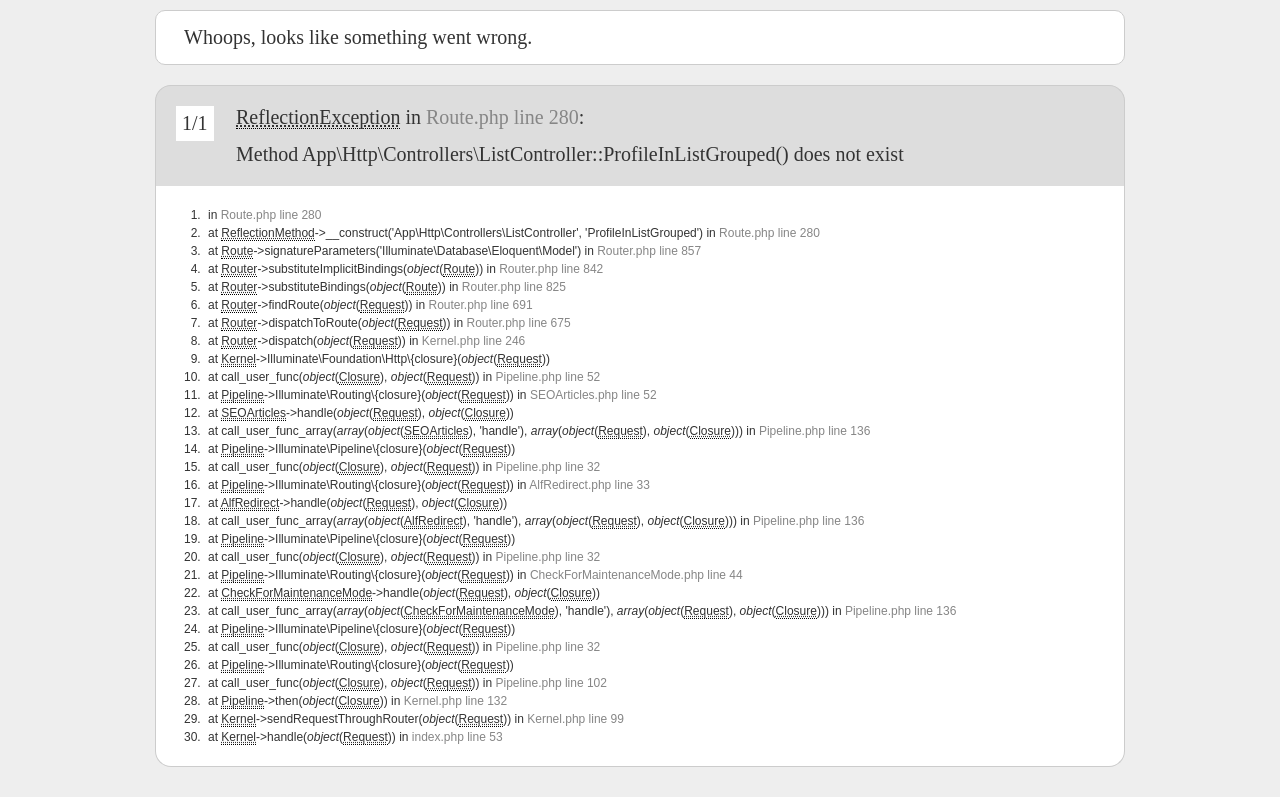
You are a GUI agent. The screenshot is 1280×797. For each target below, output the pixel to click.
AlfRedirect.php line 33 (589, 485)
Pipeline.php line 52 (548, 377)
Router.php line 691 (480, 305)
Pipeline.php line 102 (551, 683)
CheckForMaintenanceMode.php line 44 (636, 575)
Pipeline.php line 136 (814, 431)
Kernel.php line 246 (473, 341)
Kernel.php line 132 (455, 701)
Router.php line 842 (551, 269)
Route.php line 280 (502, 117)
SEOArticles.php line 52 (593, 395)
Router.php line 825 (514, 287)
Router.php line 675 (519, 323)
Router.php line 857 (649, 251)
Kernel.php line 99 (575, 719)
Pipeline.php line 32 (548, 467)
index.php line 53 (457, 737)
